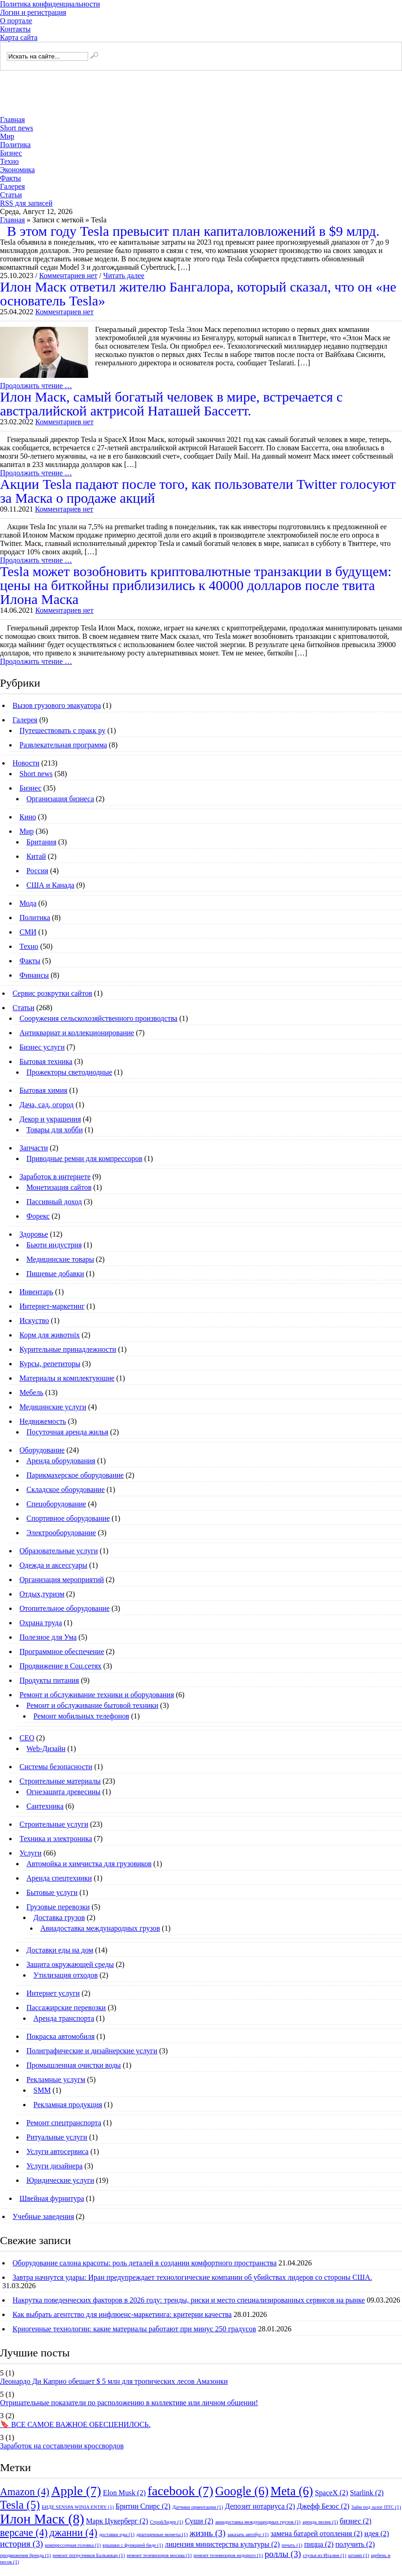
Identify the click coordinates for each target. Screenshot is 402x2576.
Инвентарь (36, 1292)
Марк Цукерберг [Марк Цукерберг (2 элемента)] (117, 2521)
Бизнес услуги (41, 1047)
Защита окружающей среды (70, 1964)
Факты (10, 178)
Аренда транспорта (63, 2018)
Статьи (11, 195)
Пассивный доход (54, 1202)
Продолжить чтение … (36, 385)
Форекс (38, 1216)
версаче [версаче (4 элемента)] (24, 2532)
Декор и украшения (50, 1119)
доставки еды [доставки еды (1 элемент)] (116, 2534)
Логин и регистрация (33, 12)
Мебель (31, 1392)
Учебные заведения (43, 2216)
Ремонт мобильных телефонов (81, 1716)
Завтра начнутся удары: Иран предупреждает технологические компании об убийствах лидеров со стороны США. (192, 2277)
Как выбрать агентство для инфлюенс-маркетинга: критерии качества (122, 2314)
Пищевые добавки (55, 1274)
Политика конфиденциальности (50, 4)
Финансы (34, 975)
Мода (28, 903)
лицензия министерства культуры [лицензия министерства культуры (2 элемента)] (222, 2544)
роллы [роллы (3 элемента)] (283, 2554)
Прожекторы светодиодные (69, 1072)
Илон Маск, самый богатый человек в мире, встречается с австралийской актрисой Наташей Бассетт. (171, 403)
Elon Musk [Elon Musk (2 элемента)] (124, 2493)
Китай (36, 856)
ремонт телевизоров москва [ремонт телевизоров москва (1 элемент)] (159, 2555)
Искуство (34, 1320)
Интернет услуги (53, 1993)
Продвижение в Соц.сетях (60, 1666)
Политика (15, 145)
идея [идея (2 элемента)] (376, 2533)
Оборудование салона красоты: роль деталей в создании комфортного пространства (145, 2263)
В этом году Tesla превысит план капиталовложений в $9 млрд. (193, 231)
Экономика (17, 170)
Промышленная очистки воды (73, 2065)
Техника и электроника (55, 1839)
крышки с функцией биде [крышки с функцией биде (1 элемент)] (132, 2545)
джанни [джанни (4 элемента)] (73, 2532)
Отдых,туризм (41, 1594)
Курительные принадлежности (67, 1349)
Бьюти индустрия (54, 1245)
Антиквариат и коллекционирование (76, 1033)
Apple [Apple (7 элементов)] (76, 2491)
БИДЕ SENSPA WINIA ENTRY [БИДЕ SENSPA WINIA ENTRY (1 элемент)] (78, 2507)
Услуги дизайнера (54, 2166)
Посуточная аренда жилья (67, 1432)
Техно (9, 161)
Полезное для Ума (48, 1637)
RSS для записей (26, 203)
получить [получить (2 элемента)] (355, 2544)
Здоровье (33, 1234)
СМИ (27, 932)
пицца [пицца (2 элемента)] (318, 2544)
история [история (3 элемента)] (21, 2544)
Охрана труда (40, 1623)
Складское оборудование (65, 1489)
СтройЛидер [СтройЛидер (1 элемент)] (166, 2521)
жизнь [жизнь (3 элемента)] (208, 2533)
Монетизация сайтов (58, 1187)
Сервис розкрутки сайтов (52, 993)
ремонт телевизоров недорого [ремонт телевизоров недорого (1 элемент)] (227, 2555)
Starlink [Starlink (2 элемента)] (367, 2493)
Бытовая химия (43, 1090)
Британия (41, 842)
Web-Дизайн (45, 1748)
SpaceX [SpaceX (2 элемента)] (331, 2493)
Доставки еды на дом (59, 1950)
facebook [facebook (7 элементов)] (180, 2491)
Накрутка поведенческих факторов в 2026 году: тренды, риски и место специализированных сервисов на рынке (189, 2300)
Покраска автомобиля (60, 2036)
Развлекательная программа (63, 745)
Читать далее (124, 275)
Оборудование (41, 1450)
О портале (16, 21)
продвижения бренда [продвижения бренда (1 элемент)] (25, 2555)
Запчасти (33, 1148)
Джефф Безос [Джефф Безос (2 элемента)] (323, 2506)
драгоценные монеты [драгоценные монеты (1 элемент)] (162, 2534)
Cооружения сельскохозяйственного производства (98, 1018)
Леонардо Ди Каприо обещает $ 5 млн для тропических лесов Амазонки (114, 2381)
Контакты (15, 29)
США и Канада (50, 885)
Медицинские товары (60, 1259)
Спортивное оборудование (68, 1518)
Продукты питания (49, 1680)
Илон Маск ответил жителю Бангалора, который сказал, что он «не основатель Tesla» (198, 293)
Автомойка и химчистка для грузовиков (89, 1864)
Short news (16, 128)
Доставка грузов (59, 1917)
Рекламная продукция (67, 2105)
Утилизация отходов (65, 1975)
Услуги (30, 1853)
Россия (37, 871)
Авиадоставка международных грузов (100, 1928)
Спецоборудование (56, 1504)
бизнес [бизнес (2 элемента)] (355, 2521)
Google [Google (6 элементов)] (241, 2491)
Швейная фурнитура (51, 2198)
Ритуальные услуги (56, 2137)
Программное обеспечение (61, 1651)
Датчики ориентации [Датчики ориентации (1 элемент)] (197, 2507)
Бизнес (11, 153)
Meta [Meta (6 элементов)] (291, 2491)
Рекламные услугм (55, 2079)
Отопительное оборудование (64, 1608)
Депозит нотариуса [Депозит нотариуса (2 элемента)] (260, 2506)
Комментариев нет (68, 275)
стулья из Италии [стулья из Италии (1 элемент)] (324, 2555)
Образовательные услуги (58, 1551)
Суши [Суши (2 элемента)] (199, 2521)
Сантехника (45, 1806)
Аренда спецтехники (59, 1878)
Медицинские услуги (52, 1407)
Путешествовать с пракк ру (62, 730)
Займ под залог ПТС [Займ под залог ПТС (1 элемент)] (376, 2507)
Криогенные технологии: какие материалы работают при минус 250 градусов (134, 2329)
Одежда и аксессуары (53, 1565)
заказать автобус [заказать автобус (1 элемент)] (247, 2534)
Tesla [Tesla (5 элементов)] (20, 2504)
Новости (26, 763)
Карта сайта (19, 37)
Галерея (12, 186)
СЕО (26, 1738)
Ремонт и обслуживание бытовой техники (92, 1705)
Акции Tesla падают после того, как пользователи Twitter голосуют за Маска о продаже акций (198, 491)
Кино (27, 817)
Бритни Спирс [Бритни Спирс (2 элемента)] (142, 2506)
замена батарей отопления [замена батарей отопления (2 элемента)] (316, 2533)
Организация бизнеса (60, 799)
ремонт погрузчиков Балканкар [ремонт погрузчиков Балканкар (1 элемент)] (89, 2555)
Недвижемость (42, 1421)
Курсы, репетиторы (49, 1364)
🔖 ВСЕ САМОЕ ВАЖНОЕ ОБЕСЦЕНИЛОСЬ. (75, 2424)
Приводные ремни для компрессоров (84, 1158)
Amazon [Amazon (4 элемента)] (24, 2492)
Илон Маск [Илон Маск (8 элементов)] (42, 2518)
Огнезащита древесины (63, 1792)
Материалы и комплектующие (67, 1378)
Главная (12, 119)
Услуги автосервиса (57, 2151)
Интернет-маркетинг (51, 1306)
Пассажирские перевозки (66, 2007)
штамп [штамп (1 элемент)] (358, 2555)
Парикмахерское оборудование (75, 1475)
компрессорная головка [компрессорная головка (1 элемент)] (73, 2545)
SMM (42, 2090)
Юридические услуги (60, 2180)
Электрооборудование (61, 1533)
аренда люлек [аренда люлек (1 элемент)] (320, 2521)
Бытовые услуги (51, 1892)
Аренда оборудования (60, 1461)
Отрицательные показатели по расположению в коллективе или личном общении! (129, 2403)
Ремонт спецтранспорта (63, 2123)
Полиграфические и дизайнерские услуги (91, 2051)
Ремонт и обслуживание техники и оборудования (96, 1695)
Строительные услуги (53, 1824)
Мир (7, 136)
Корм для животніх (49, 1335)
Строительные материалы (60, 1781)
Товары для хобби (54, 1130)
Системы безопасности (55, 1767)
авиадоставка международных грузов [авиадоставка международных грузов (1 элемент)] (257, 2521)
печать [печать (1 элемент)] (291, 2545)
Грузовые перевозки (58, 1907)
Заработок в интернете (54, 1177)
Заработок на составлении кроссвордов (62, 2446)
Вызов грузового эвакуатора (57, 705)
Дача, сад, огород (46, 1105)
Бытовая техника (45, 1061)
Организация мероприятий (61, 1579)
